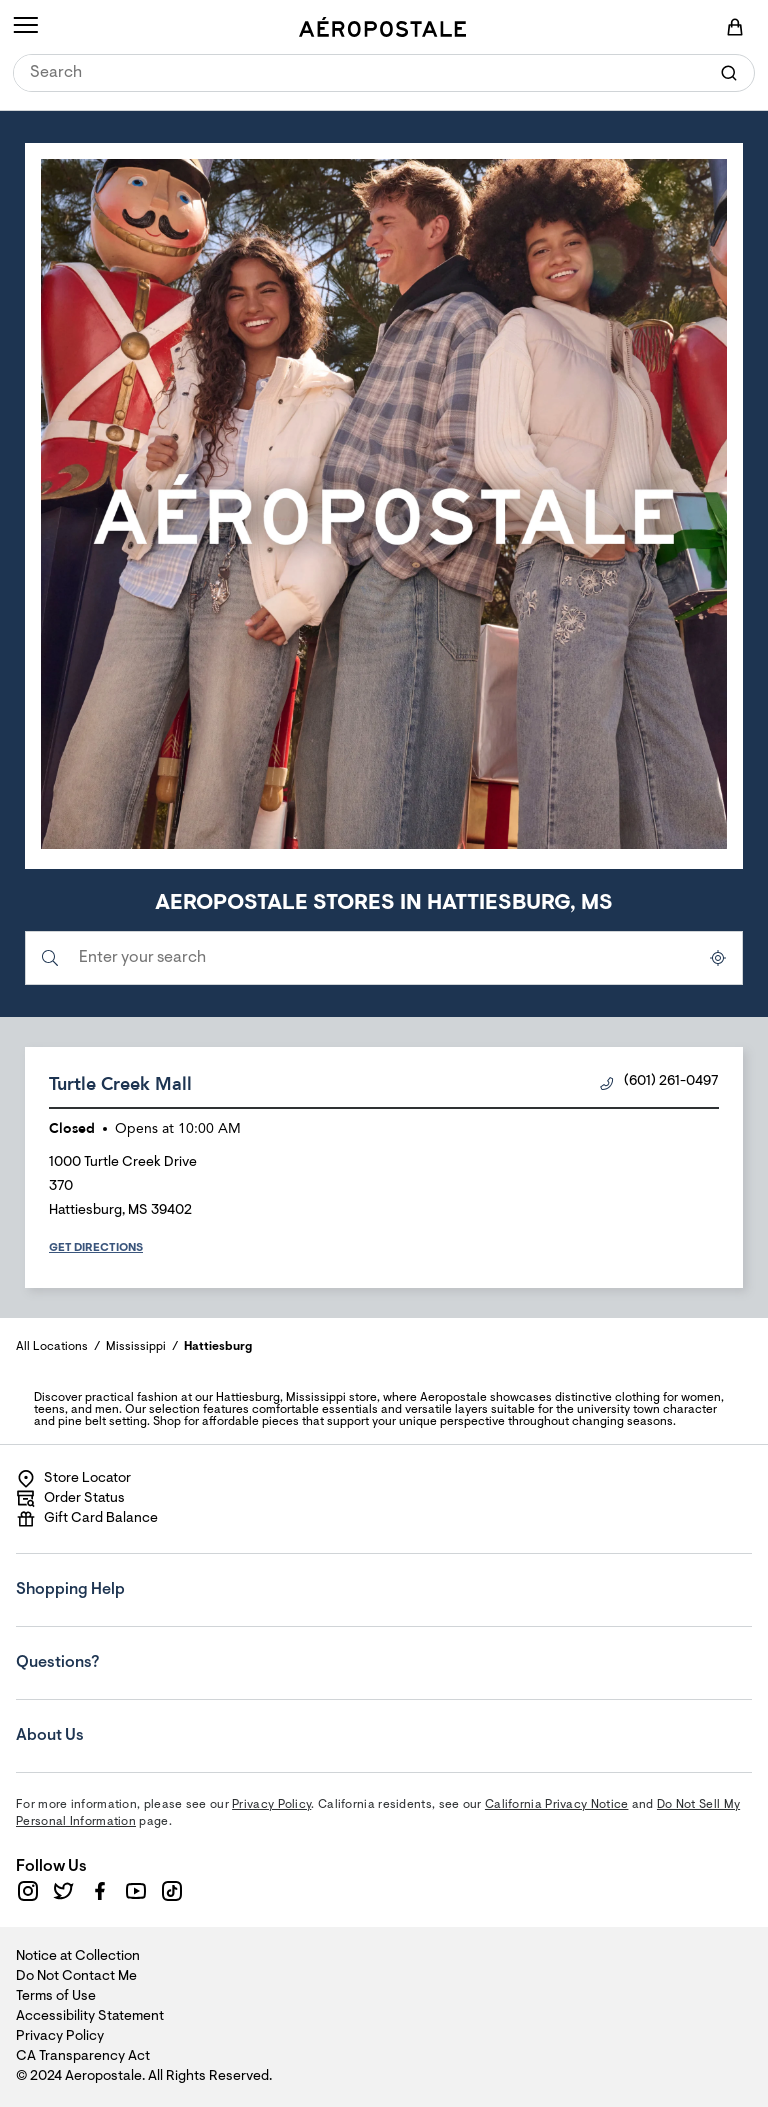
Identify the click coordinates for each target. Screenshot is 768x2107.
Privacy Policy (271, 1805)
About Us (137, 1722)
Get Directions (96, 1248)
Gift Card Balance (87, 1519)
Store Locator (73, 1479)
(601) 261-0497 (659, 1082)
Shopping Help (137, 1576)
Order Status (70, 1499)
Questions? (137, 1649)
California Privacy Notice (557, 1805)
